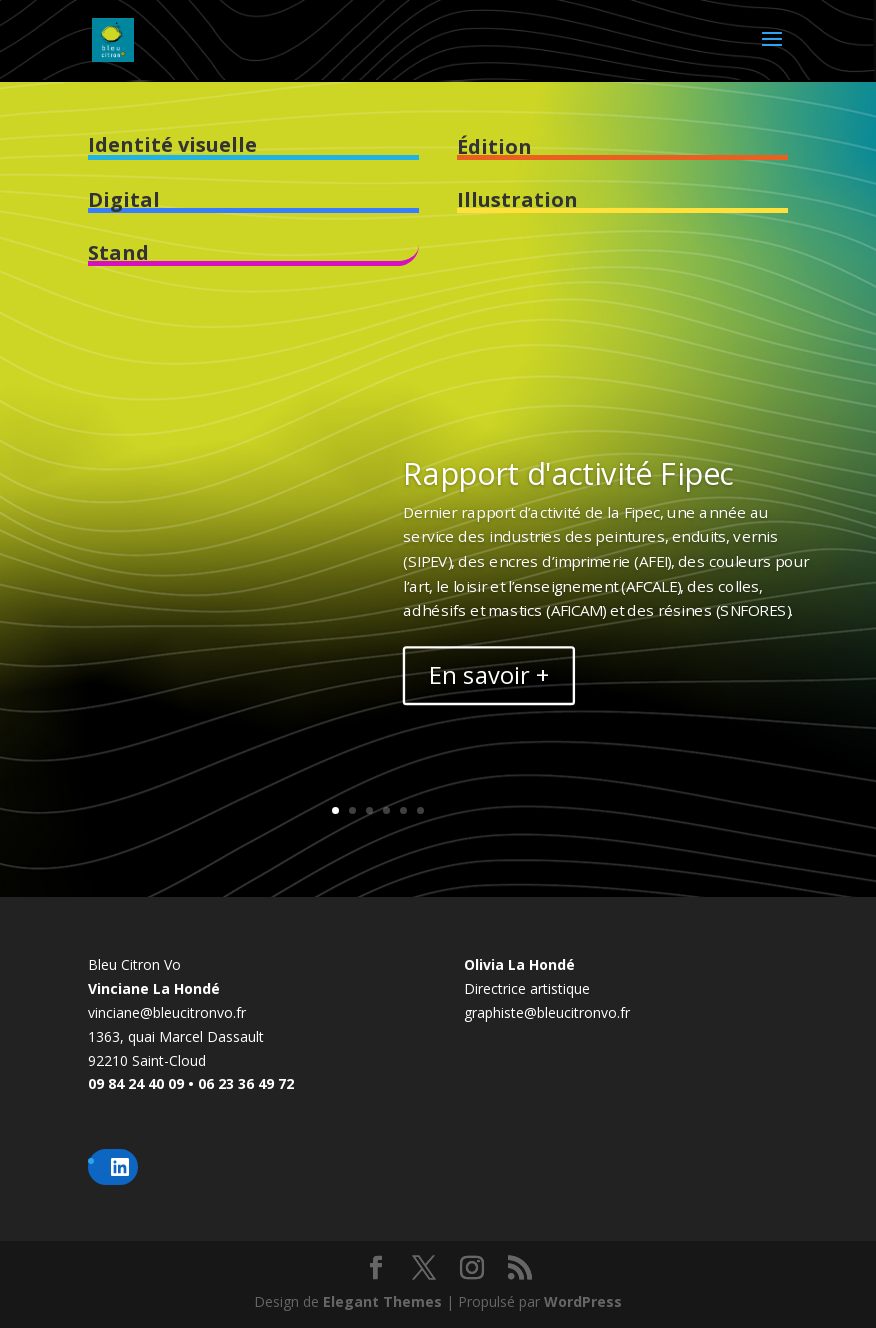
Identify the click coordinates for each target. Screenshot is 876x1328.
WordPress (583, 1301)
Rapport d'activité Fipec (568, 473)
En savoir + (489, 675)
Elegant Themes (382, 1301)
